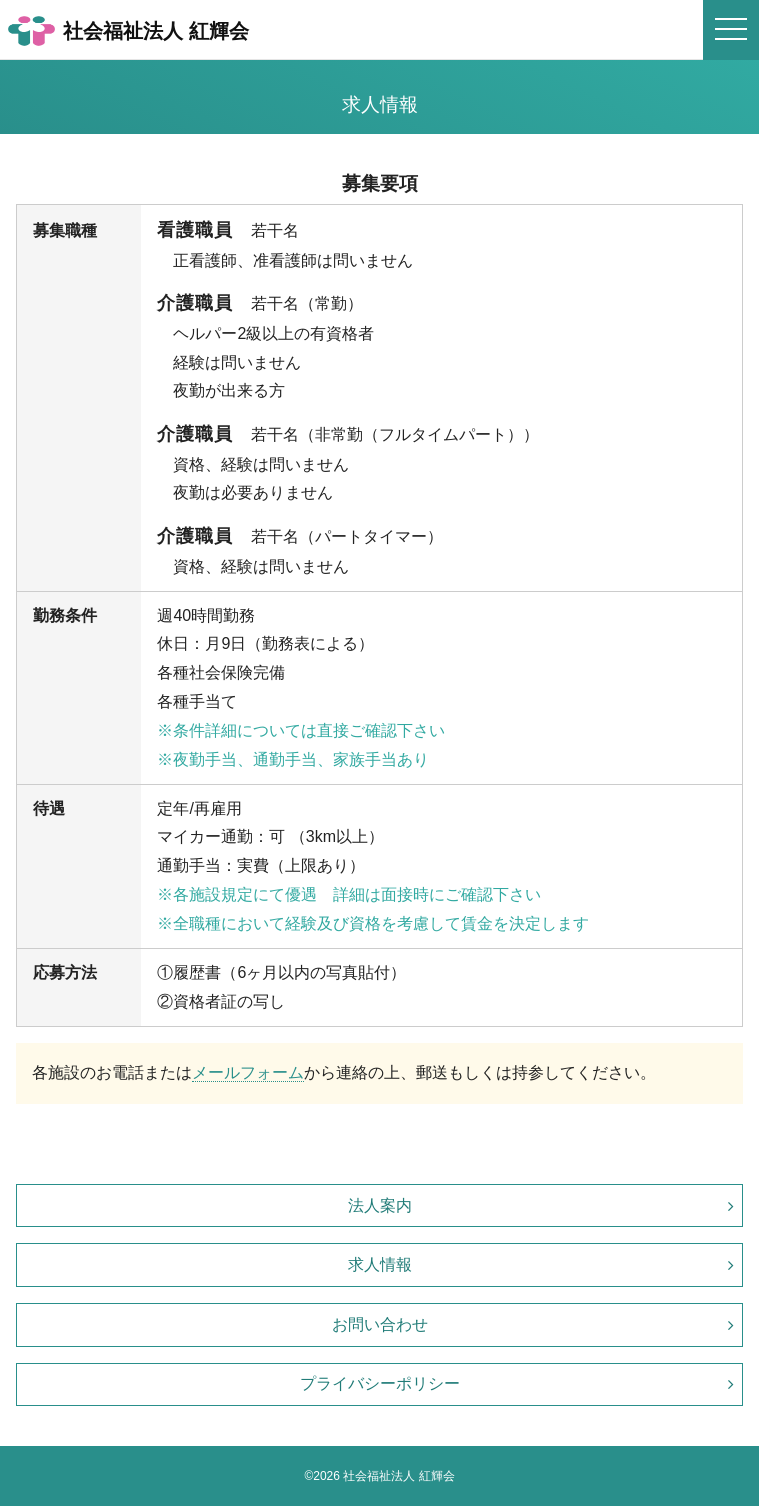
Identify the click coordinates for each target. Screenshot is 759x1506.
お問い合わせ (380, 1324)
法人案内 (380, 1205)
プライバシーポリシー (380, 1383)
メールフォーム (248, 1072)
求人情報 (380, 1264)
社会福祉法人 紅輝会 (128, 31)
